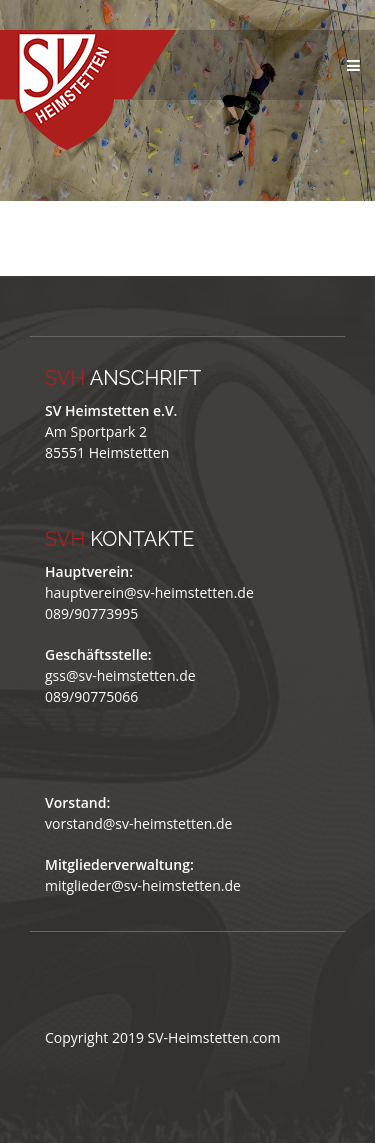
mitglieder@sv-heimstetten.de (143, 885)
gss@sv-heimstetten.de (120, 675)
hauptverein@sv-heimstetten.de (149, 592)
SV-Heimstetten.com (214, 1037)
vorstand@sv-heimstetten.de (138, 823)
